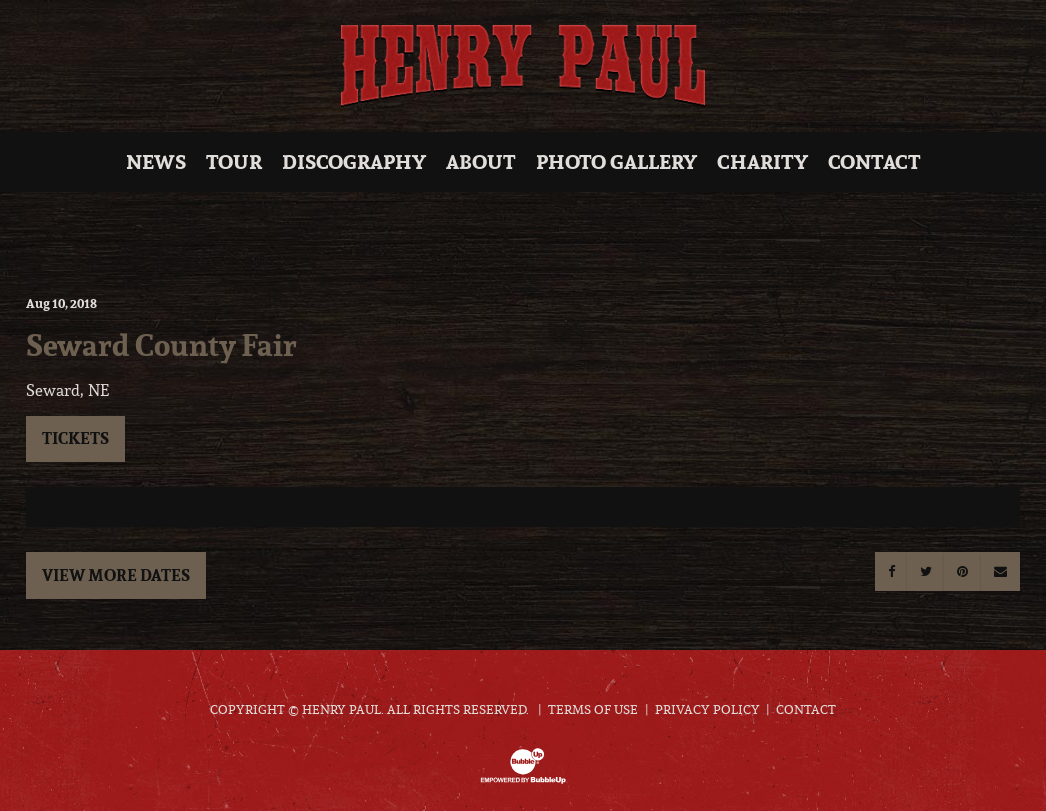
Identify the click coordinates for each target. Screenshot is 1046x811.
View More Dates (116, 575)
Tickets (75, 438)
